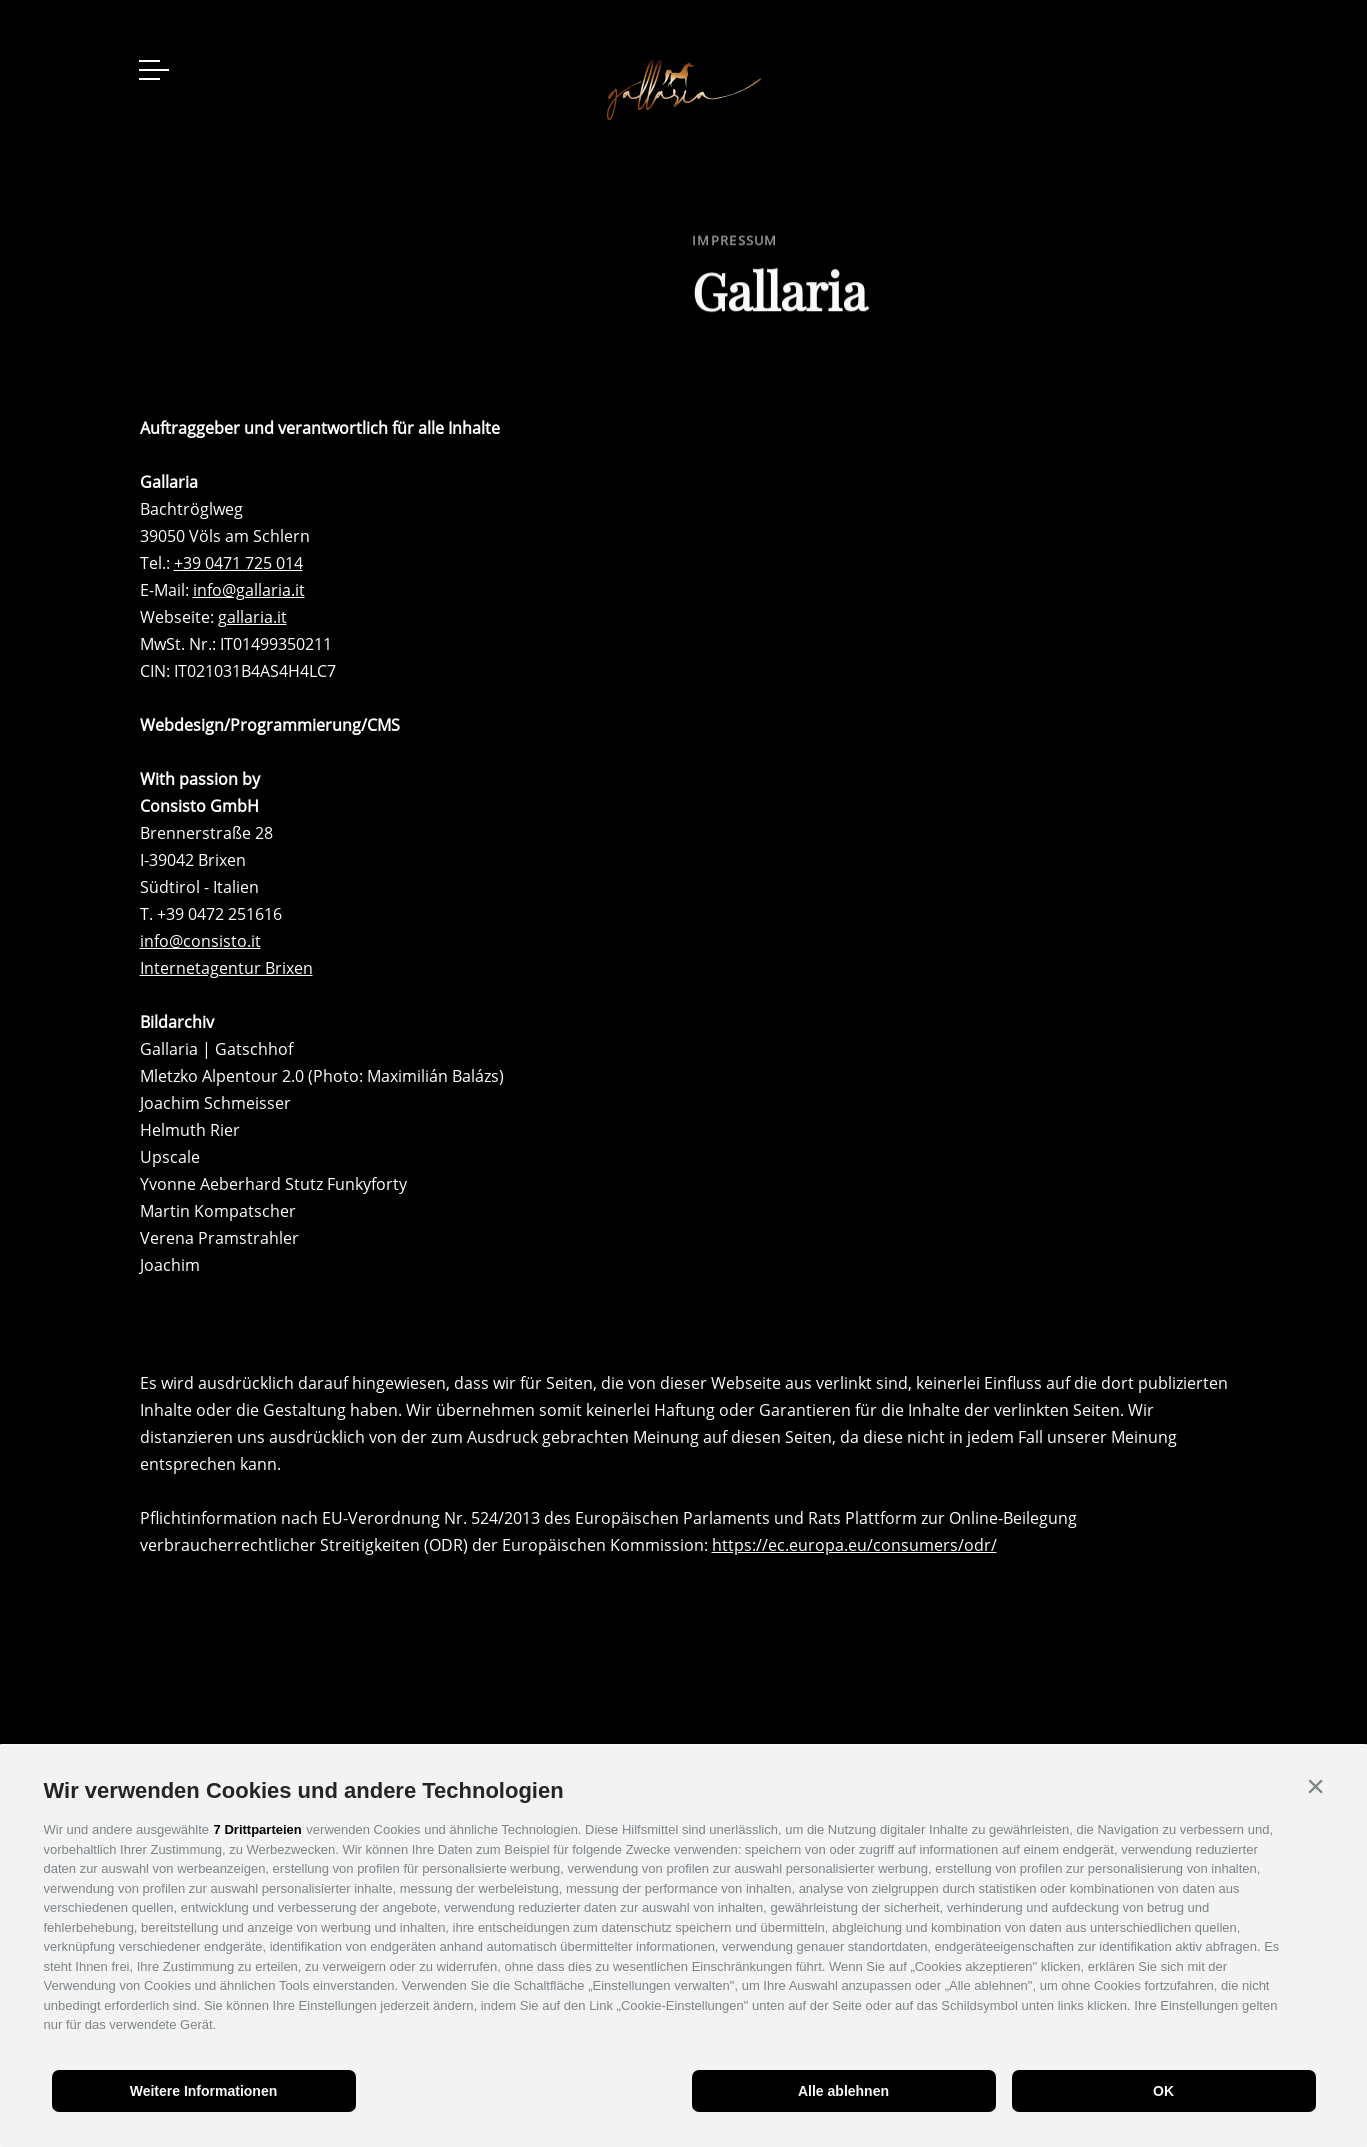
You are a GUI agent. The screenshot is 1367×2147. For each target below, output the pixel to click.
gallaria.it (252, 617)
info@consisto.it (200, 941)
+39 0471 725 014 (238, 563)
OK (1163, 2091)
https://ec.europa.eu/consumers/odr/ (854, 1545)
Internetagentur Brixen (226, 968)
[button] (1316, 1786)
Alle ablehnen (843, 2091)
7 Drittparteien (258, 1829)
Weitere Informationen (204, 2091)
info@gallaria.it (249, 590)
